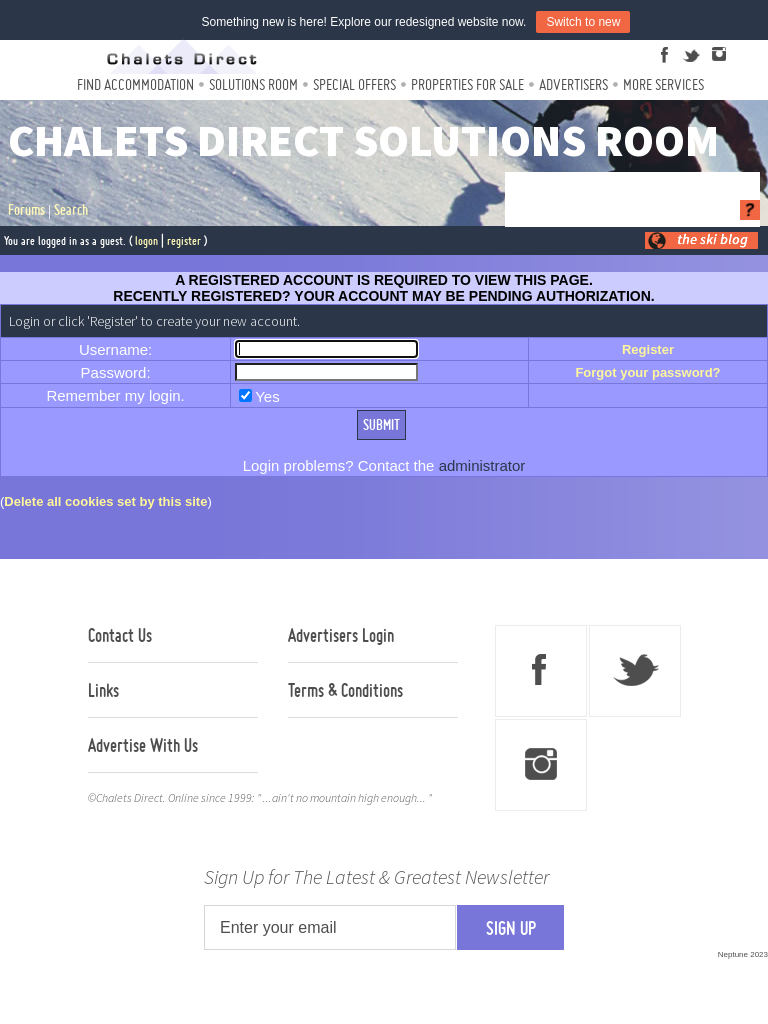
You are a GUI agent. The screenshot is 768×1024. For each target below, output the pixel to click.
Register (648, 349)
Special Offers (354, 84)
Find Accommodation (135, 84)
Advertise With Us (143, 745)
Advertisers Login (341, 635)
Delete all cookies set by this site (105, 501)
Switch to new (583, 22)
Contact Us (120, 635)
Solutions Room (253, 84)
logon (146, 240)
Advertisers (573, 84)
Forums (26, 210)
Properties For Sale (467, 84)
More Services (663, 84)
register (184, 240)
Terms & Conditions (345, 690)
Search (71, 210)
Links (103, 690)
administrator (482, 465)
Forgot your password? (647, 372)
